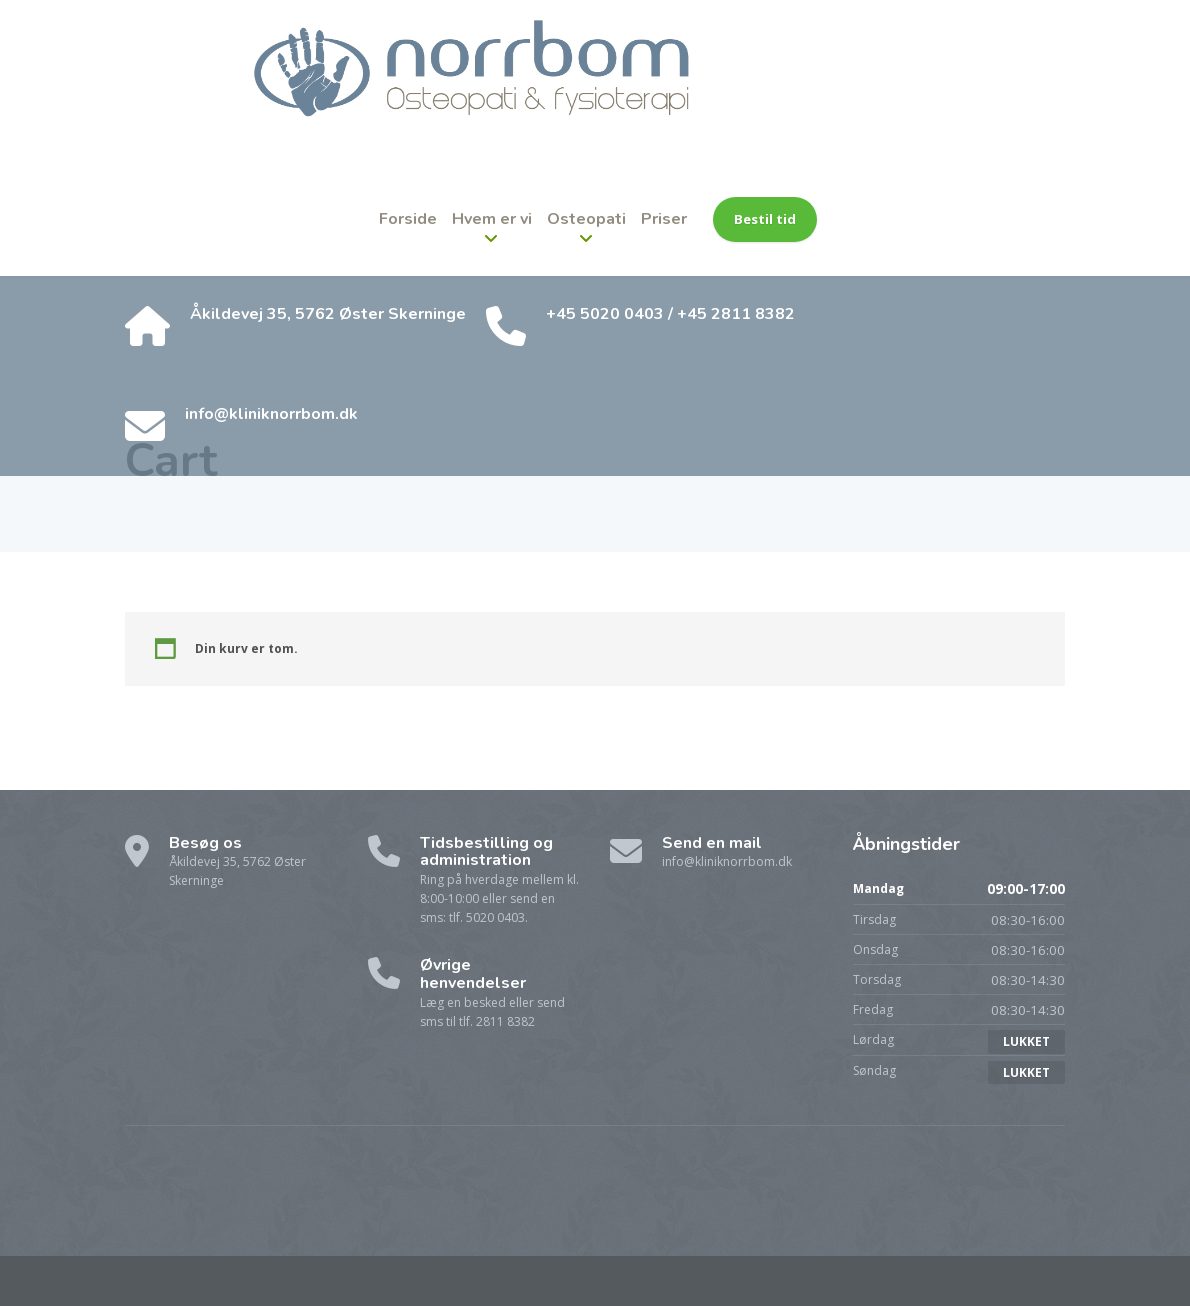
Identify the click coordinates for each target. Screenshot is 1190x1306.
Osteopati (586, 219)
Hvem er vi (492, 219)
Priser (664, 219)
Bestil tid (765, 219)
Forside (408, 219)
